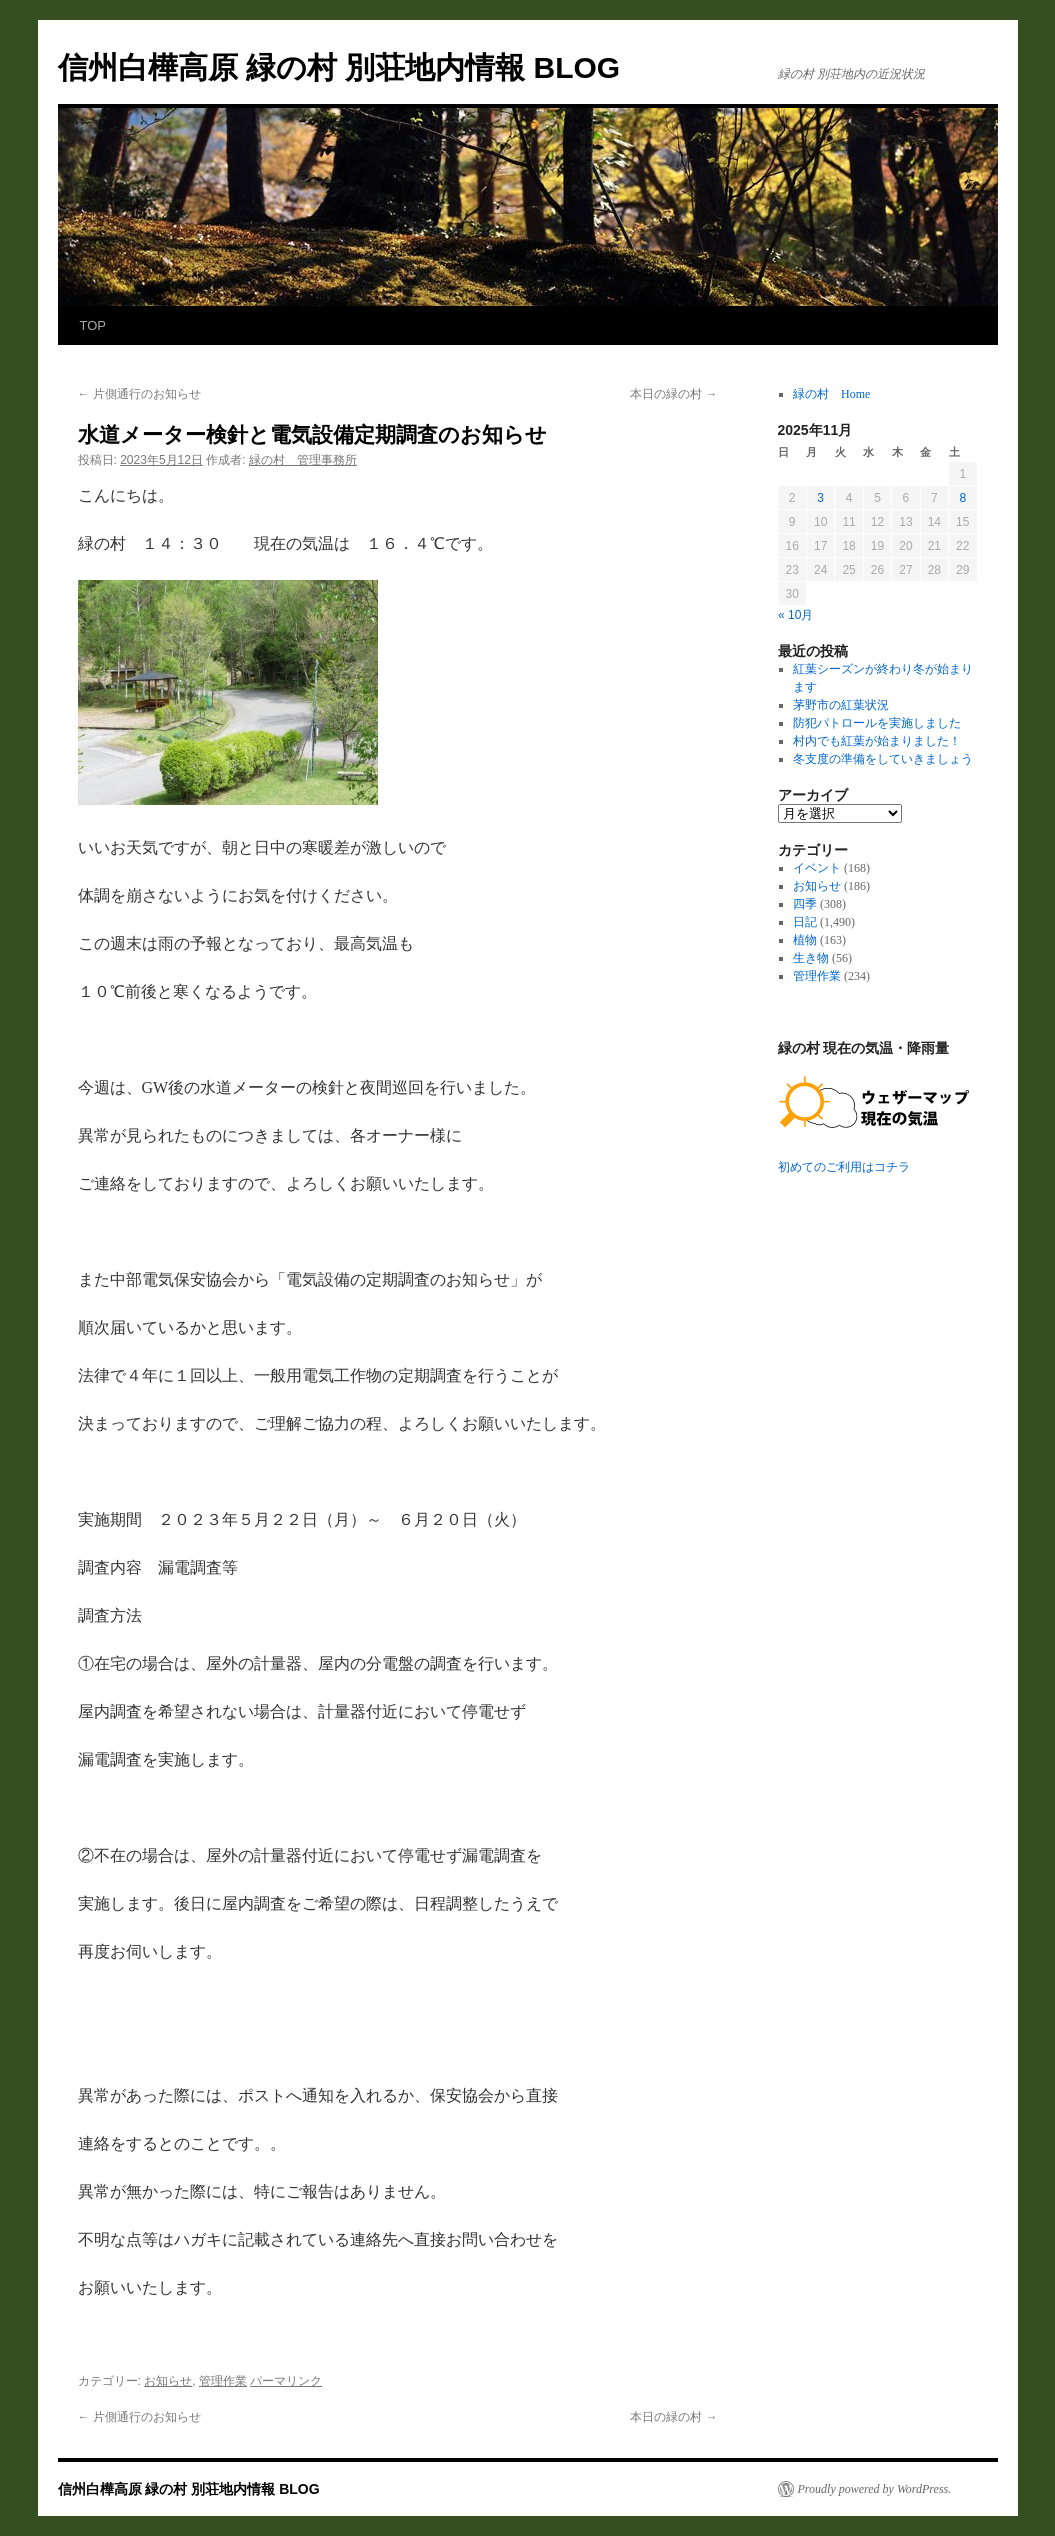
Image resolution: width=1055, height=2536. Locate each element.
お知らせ (168, 2381)
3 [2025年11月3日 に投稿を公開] (820, 498)
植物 (805, 940)
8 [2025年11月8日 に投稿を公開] (962, 498)
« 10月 (795, 615)
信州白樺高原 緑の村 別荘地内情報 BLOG (339, 67)
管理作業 (223, 2381)
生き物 (811, 958)
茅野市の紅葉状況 (841, 705)
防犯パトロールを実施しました (877, 723)
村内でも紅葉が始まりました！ (877, 741)
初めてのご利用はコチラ (844, 1167)
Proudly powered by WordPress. (875, 2489)
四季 (805, 904)
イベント (817, 868)
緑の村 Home (831, 394)
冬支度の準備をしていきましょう (883, 759)
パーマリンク (286, 2381)
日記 (805, 922)
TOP (93, 325)
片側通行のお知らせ (139, 394)
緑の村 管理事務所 (303, 460)
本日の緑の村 (673, 394)
